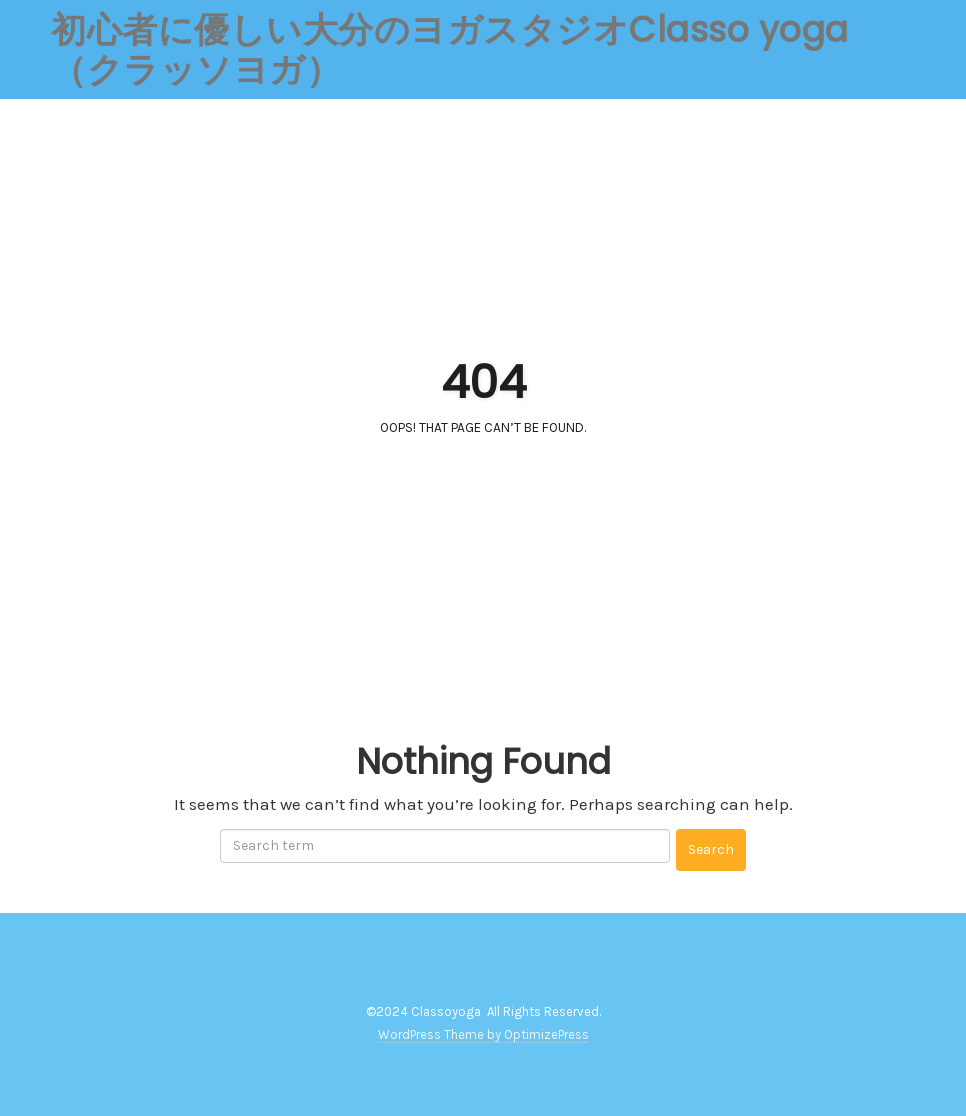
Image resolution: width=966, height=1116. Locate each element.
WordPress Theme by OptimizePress (483, 1034)
